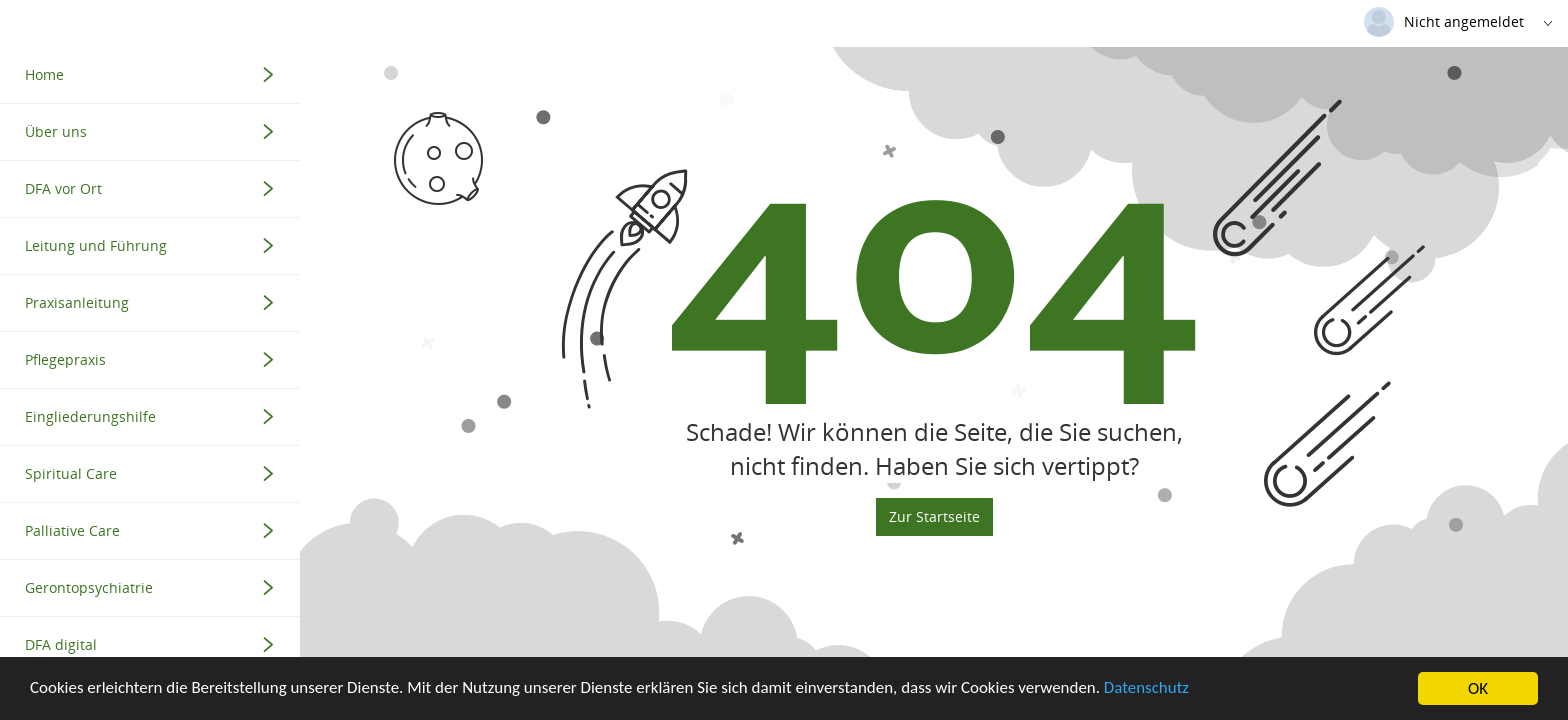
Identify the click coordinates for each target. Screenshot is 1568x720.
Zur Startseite (934, 565)
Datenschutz (1150, 690)
